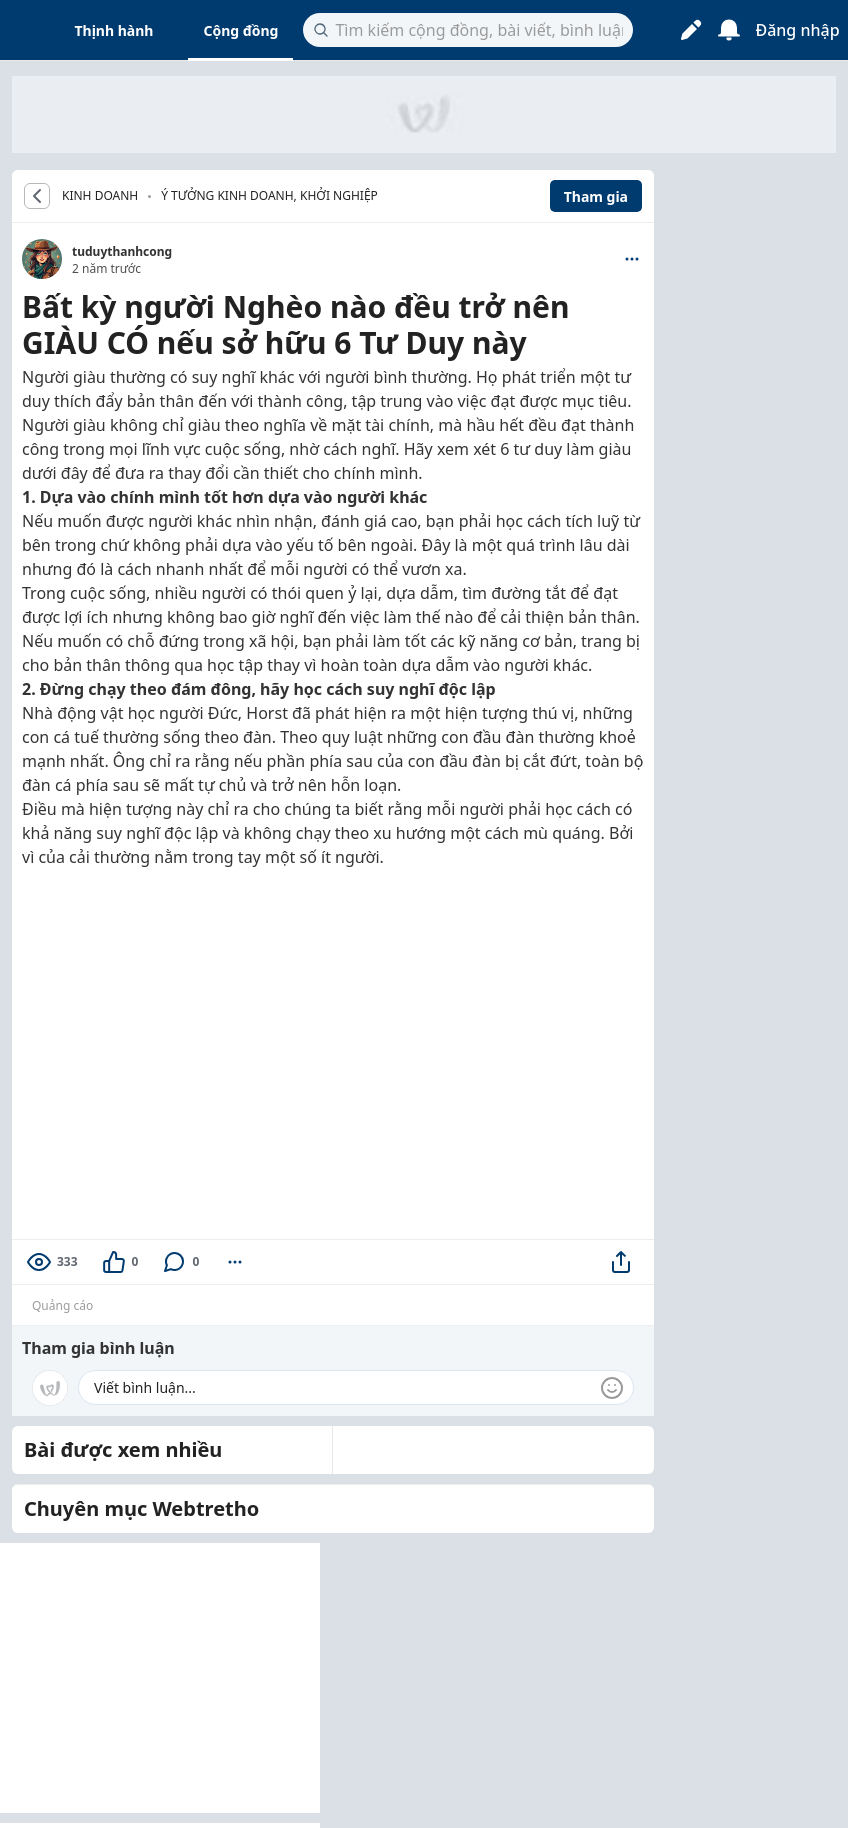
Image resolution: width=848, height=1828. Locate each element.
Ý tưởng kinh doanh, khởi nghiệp (269, 195)
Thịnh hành (114, 30)
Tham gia (596, 196)
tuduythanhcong (122, 251)
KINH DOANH (100, 196)
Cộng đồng (240, 30)
